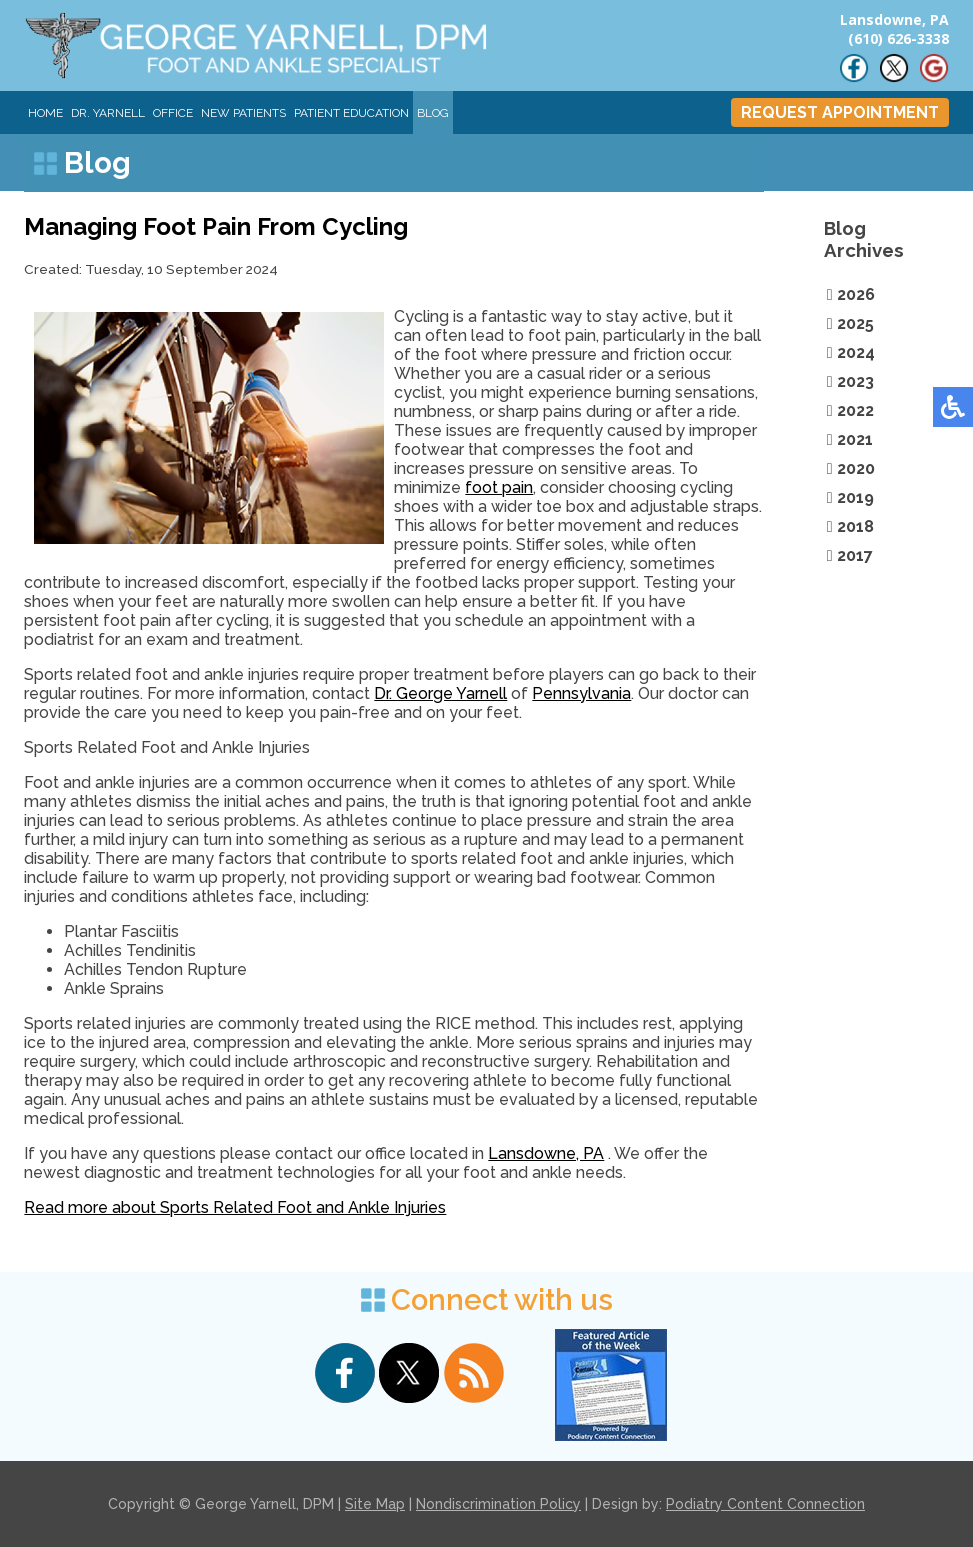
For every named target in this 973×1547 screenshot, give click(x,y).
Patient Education (351, 113)
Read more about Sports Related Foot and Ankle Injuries (235, 1207)
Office (173, 113)
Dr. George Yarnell (440, 693)
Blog (433, 113)
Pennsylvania (581, 693)
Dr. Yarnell (108, 113)
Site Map (375, 1504)
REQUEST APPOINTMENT (840, 112)
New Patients (243, 113)
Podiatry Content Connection (765, 1504)
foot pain (499, 487)
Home (45, 113)
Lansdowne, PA (546, 1153)
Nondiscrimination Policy (498, 1504)
